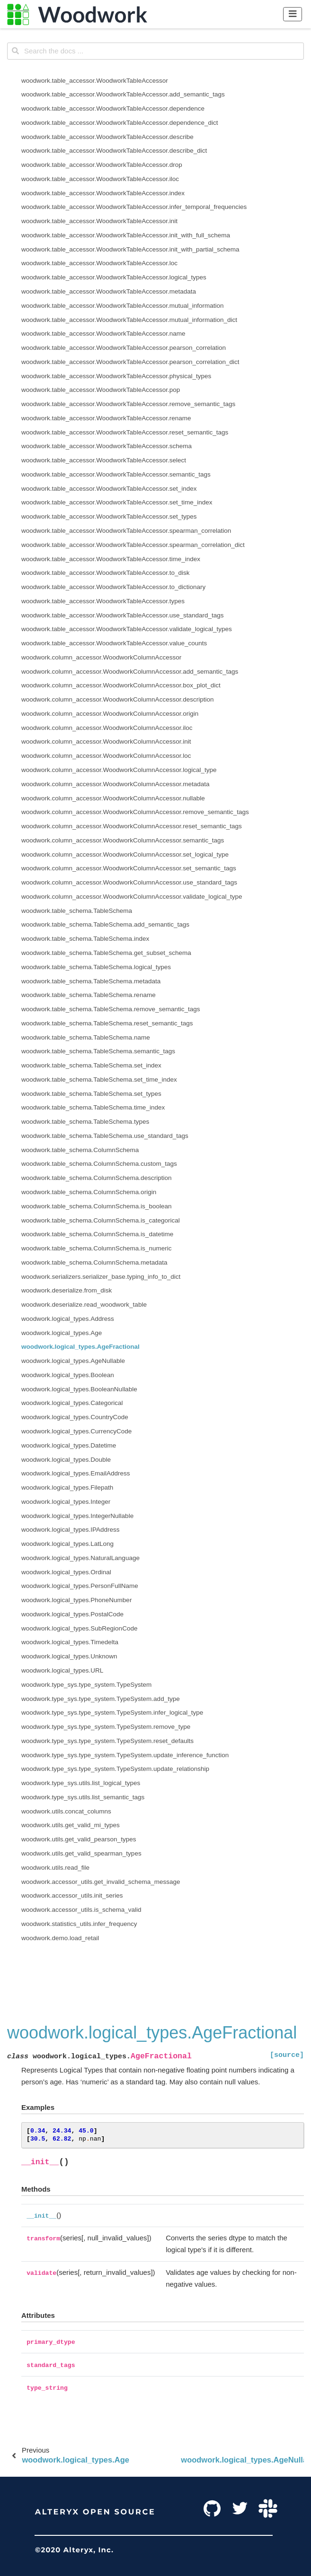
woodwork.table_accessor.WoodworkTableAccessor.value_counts (114, 643)
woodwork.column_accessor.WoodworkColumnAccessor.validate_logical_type (131, 896)
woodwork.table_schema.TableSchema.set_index (91, 1065)
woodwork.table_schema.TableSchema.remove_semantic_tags (110, 1009)
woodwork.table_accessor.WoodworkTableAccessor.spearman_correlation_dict (133, 544)
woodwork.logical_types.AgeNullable (73, 1360)
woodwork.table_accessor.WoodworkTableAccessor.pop (100, 389)
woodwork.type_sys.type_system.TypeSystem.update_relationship (115, 1768)
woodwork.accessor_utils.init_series (72, 1895)
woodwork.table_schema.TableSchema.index (85, 938)
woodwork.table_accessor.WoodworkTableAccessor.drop (101, 164)
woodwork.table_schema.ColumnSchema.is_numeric (96, 1248)
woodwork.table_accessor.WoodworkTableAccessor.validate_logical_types (126, 629)
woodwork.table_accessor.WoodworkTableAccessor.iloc (100, 178)
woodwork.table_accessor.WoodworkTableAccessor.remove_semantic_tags (128, 404)
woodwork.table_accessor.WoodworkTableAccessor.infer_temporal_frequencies (134, 206)
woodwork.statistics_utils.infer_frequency (79, 1923)
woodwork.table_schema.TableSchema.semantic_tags (98, 1051)
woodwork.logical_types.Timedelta (69, 1642)
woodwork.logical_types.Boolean (67, 1375)
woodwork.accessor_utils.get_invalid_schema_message (100, 1881)
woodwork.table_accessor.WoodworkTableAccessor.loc (99, 263)
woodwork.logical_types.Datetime (68, 1445)
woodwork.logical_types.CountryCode (74, 1417)
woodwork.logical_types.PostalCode (72, 1614)
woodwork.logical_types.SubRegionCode (79, 1628)
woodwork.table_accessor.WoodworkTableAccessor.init (99, 221)
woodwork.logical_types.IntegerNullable (77, 1515)
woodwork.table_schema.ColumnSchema (80, 1150)
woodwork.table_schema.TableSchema (76, 910)
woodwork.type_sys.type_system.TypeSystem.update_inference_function (125, 1755)
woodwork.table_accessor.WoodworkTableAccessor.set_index (108, 488)
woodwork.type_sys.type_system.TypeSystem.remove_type (105, 1726)
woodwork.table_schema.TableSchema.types (85, 1121)
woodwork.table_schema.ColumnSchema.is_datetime (97, 1234)
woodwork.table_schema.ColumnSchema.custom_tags (99, 1163)
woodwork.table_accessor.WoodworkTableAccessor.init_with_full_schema (125, 235)
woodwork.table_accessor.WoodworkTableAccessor (94, 80)
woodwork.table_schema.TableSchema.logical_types (96, 967)
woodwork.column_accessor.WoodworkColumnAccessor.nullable (113, 798)
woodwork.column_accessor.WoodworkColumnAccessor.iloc (106, 727)
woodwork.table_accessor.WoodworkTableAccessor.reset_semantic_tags (124, 432)
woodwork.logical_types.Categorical (72, 1402)
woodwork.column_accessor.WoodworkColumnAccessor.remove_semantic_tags (135, 811)
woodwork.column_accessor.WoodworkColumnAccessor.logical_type (118, 769)
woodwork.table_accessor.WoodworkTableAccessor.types (103, 601)
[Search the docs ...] (155, 51)
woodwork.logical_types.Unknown (69, 1656)
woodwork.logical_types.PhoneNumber (76, 1600)
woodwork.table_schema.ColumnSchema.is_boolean (96, 1206)
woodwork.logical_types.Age (61, 1332)
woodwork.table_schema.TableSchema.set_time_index (99, 1079)
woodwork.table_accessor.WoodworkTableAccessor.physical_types (116, 376)
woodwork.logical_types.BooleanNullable (79, 1389)
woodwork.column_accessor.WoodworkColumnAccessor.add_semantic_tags (129, 671)
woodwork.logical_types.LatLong (67, 1543)
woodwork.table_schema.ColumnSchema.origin (88, 1192)
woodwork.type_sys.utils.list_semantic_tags (82, 1797)
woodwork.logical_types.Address (67, 1318)
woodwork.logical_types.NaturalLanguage (80, 1557)
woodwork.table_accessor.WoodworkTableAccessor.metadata (108, 291)
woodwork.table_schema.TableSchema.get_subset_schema (106, 952)
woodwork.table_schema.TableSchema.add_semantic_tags (105, 924)
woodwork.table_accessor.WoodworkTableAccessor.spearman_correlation (126, 530)
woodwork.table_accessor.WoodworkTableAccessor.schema (106, 446)
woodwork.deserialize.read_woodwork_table (84, 1304)
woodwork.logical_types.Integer (65, 1501)
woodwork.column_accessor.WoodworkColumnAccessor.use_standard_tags (129, 882)
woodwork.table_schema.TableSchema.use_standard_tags (104, 1135)
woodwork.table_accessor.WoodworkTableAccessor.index (103, 193)
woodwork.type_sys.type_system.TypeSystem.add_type (100, 1698)
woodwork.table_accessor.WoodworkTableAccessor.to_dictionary (113, 586)
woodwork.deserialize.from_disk (66, 1290)
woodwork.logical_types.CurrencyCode (76, 1431)
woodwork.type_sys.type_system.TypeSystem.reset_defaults (107, 1740)
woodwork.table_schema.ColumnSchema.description (96, 1177)
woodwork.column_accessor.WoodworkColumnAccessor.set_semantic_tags (128, 868)
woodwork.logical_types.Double (66, 1459)
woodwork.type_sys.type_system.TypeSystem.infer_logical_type (112, 1712)
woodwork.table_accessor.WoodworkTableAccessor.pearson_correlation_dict (130, 361)
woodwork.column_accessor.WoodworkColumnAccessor (101, 657)
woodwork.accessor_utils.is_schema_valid (81, 1909)
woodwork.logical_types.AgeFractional (80, 1346)
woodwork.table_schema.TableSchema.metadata (90, 981)
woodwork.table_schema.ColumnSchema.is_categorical (100, 1220)
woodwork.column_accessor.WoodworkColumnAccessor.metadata (115, 784)
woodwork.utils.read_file (55, 1867)
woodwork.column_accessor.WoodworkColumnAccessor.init (106, 741)
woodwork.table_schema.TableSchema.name (85, 1037)
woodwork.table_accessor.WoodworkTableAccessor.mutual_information (122, 305)
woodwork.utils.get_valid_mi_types (70, 1825)
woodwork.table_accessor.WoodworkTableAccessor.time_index (110, 559)
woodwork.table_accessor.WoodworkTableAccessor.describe (107, 136)
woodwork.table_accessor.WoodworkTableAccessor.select (103, 460)
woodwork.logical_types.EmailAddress (75, 1473)
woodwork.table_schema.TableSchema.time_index (93, 1107)
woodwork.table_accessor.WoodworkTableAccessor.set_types (108, 516)
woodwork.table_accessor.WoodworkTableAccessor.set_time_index (116, 502)
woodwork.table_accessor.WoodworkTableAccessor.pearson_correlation (123, 347)
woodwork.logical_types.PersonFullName (79, 1585)
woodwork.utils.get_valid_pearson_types (78, 1839)
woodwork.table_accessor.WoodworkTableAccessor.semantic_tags (116, 474)
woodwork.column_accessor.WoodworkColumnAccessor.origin (109, 713)
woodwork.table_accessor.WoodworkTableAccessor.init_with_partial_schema (130, 249)
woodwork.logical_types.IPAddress (70, 1529)
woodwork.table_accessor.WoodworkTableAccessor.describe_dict (114, 150)
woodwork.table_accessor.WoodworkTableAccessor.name (103, 333)
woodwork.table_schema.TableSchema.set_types (91, 1093)
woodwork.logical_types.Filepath (67, 1487)
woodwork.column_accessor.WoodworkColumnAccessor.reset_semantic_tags (131, 826)
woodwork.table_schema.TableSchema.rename (88, 994)
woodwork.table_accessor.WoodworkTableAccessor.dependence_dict (119, 122)
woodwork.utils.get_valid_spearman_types (81, 1853)
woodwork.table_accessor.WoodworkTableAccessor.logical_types (113, 277)
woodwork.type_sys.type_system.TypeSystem (86, 1684)
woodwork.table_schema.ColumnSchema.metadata (94, 1262)
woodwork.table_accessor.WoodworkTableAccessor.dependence (112, 108)
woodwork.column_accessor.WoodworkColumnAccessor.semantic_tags (122, 840)
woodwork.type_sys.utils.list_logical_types (80, 1783)
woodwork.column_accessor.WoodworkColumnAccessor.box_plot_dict (121, 685)
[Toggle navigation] (292, 14)
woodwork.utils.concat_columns (66, 1811)
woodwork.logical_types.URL (62, 1670)
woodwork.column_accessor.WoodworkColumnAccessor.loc (106, 755)
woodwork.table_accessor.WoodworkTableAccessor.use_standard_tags (122, 615)
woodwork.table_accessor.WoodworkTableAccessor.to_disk (105, 572)
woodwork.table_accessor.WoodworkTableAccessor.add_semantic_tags (123, 94)
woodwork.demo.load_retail (60, 1938)
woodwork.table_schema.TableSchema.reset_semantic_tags (107, 1023)
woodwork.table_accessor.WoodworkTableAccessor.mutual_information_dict (129, 319)
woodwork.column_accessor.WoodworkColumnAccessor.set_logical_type (125, 854)
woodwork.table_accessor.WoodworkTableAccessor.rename (106, 418)
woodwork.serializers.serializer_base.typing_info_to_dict (100, 1276)
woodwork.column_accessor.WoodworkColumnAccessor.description (117, 699)
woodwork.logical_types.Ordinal (66, 1572)
